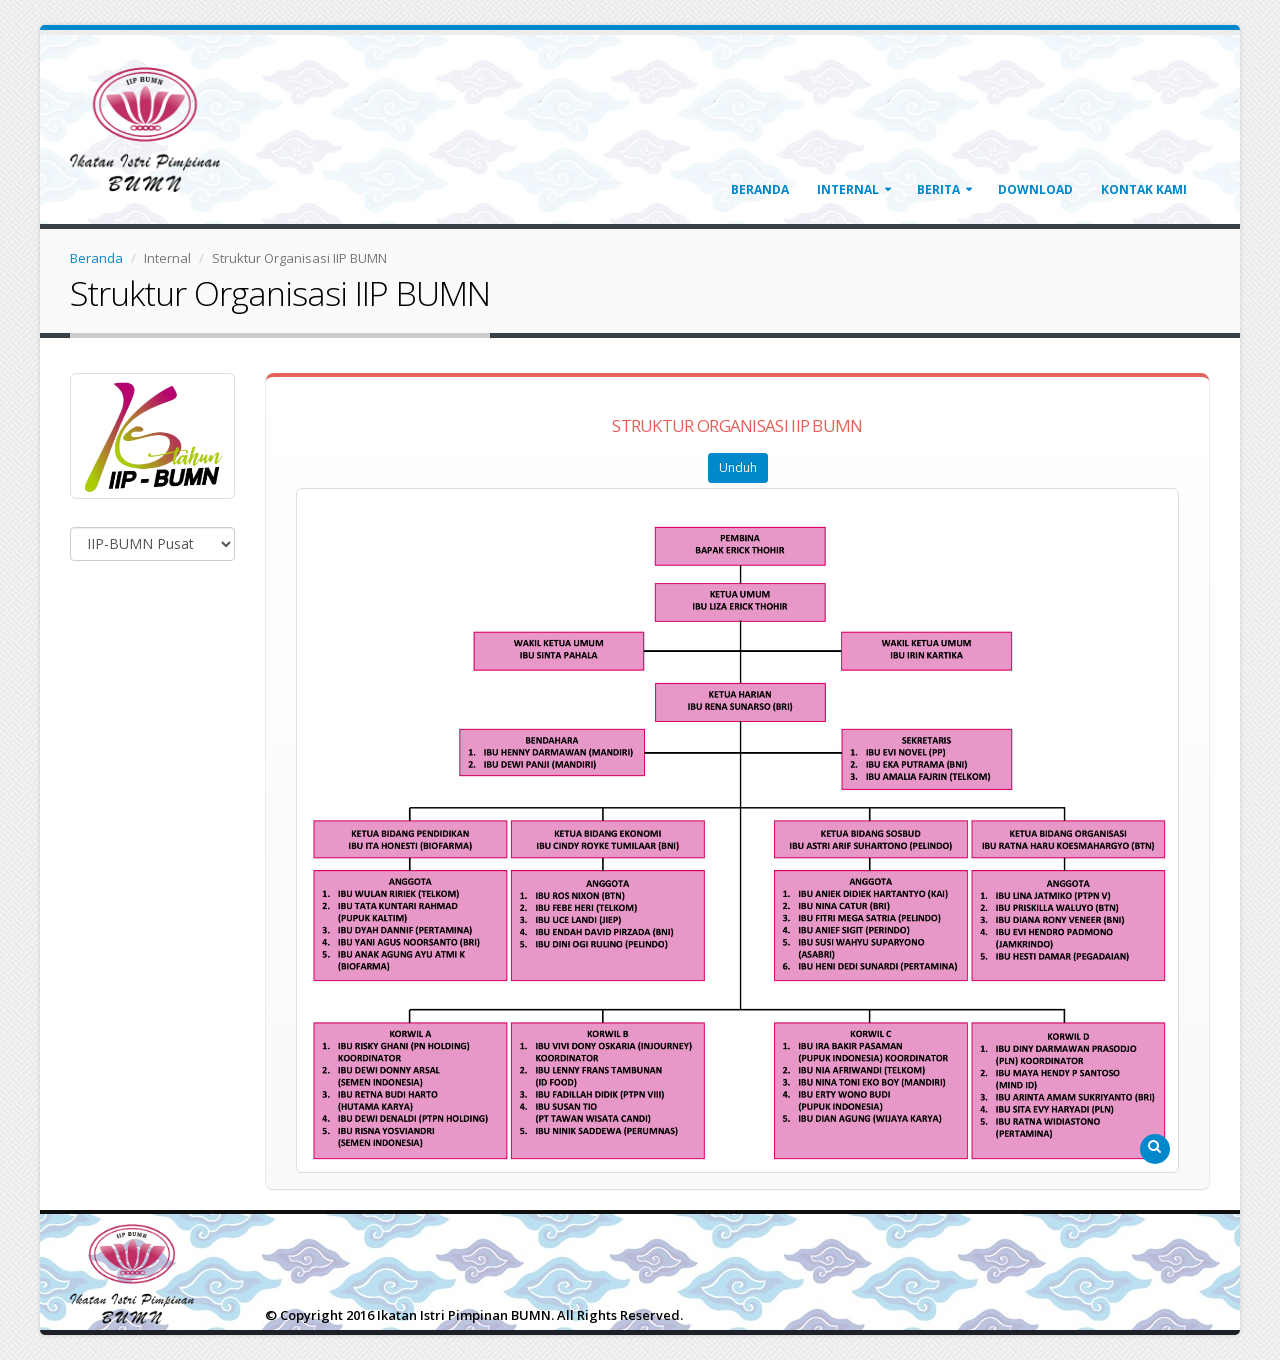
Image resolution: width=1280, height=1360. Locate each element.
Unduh (738, 467)
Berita (938, 189)
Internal (848, 189)
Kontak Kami (1144, 189)
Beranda (760, 189)
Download (1035, 189)
